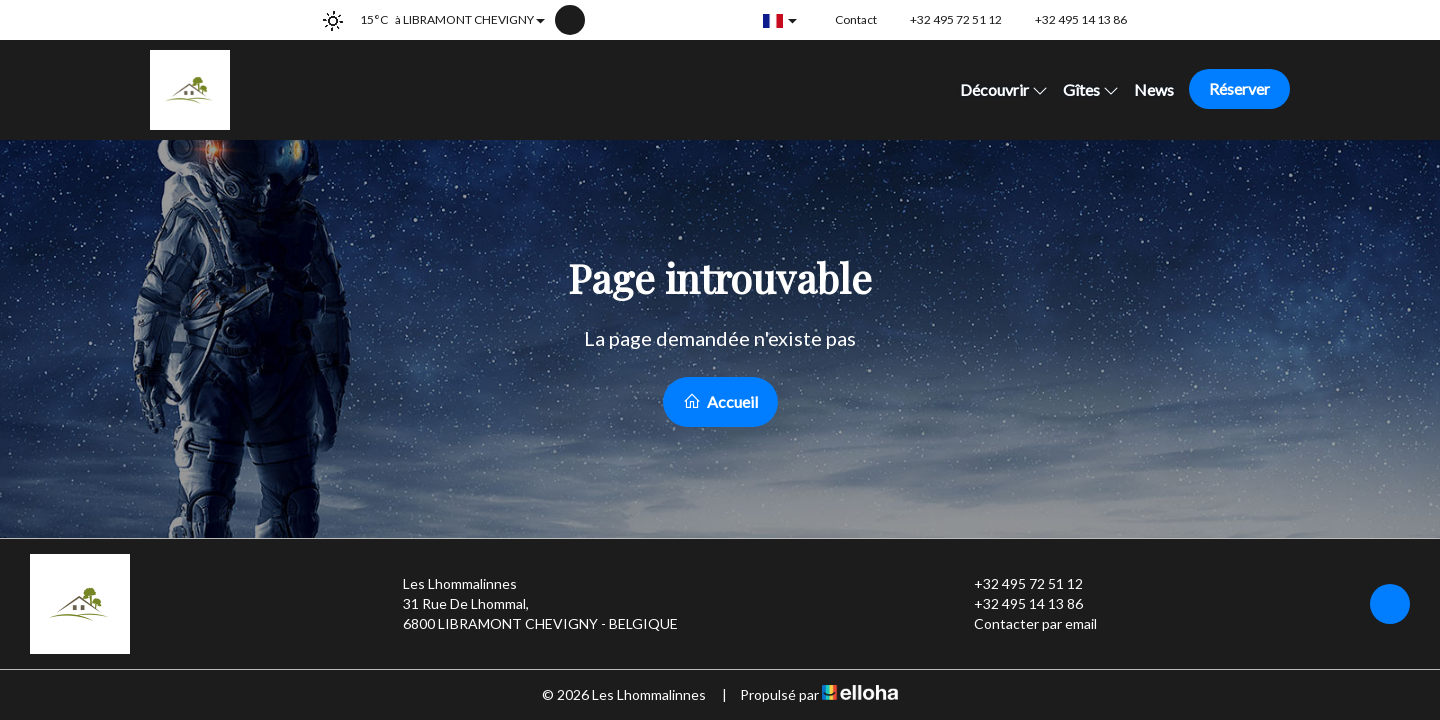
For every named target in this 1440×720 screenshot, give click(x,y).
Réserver (1239, 88)
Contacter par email (1024, 624)
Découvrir (1004, 89)
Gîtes (1091, 89)
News (1154, 89)
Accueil (720, 401)
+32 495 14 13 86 (1017, 604)
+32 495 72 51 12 (1017, 584)
